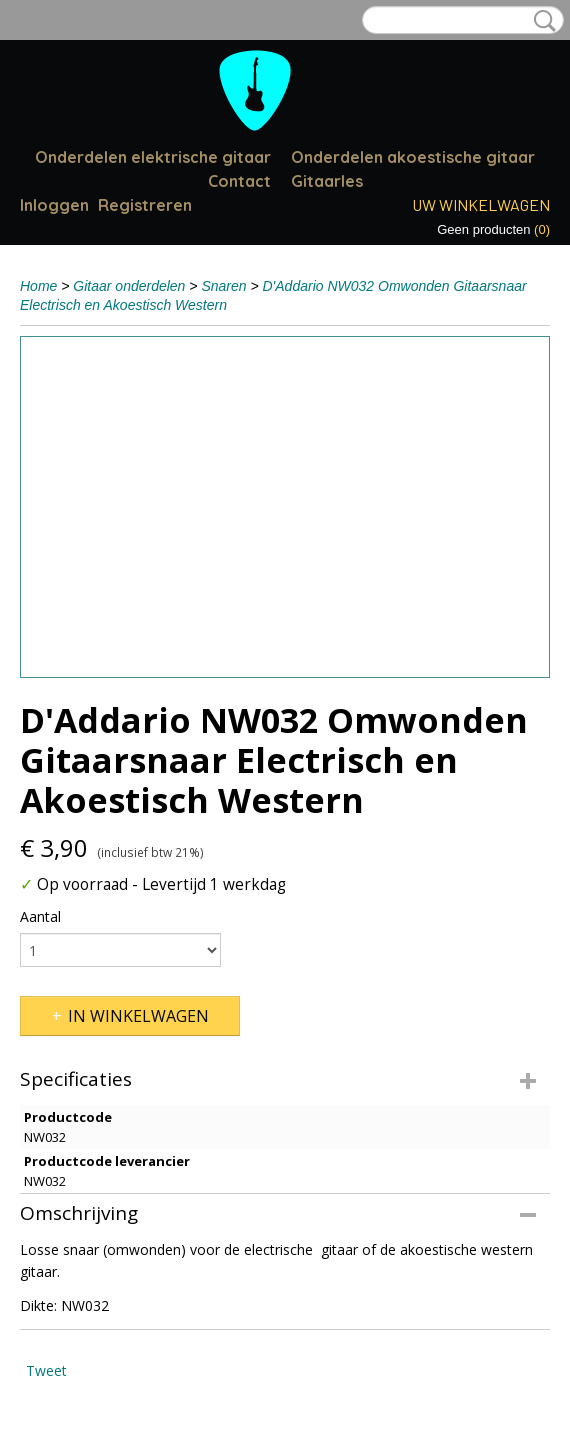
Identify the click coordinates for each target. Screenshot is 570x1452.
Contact (239, 181)
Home (38, 286)
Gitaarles (327, 181)
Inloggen (54, 205)
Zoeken (541, 21)
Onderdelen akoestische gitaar (413, 157)
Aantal (40, 916)
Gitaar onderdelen (129, 286)
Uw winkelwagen (481, 204)
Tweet (46, 1370)
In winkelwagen (138, 1016)
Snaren (223, 286)
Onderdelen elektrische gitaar (153, 157)
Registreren (145, 205)
